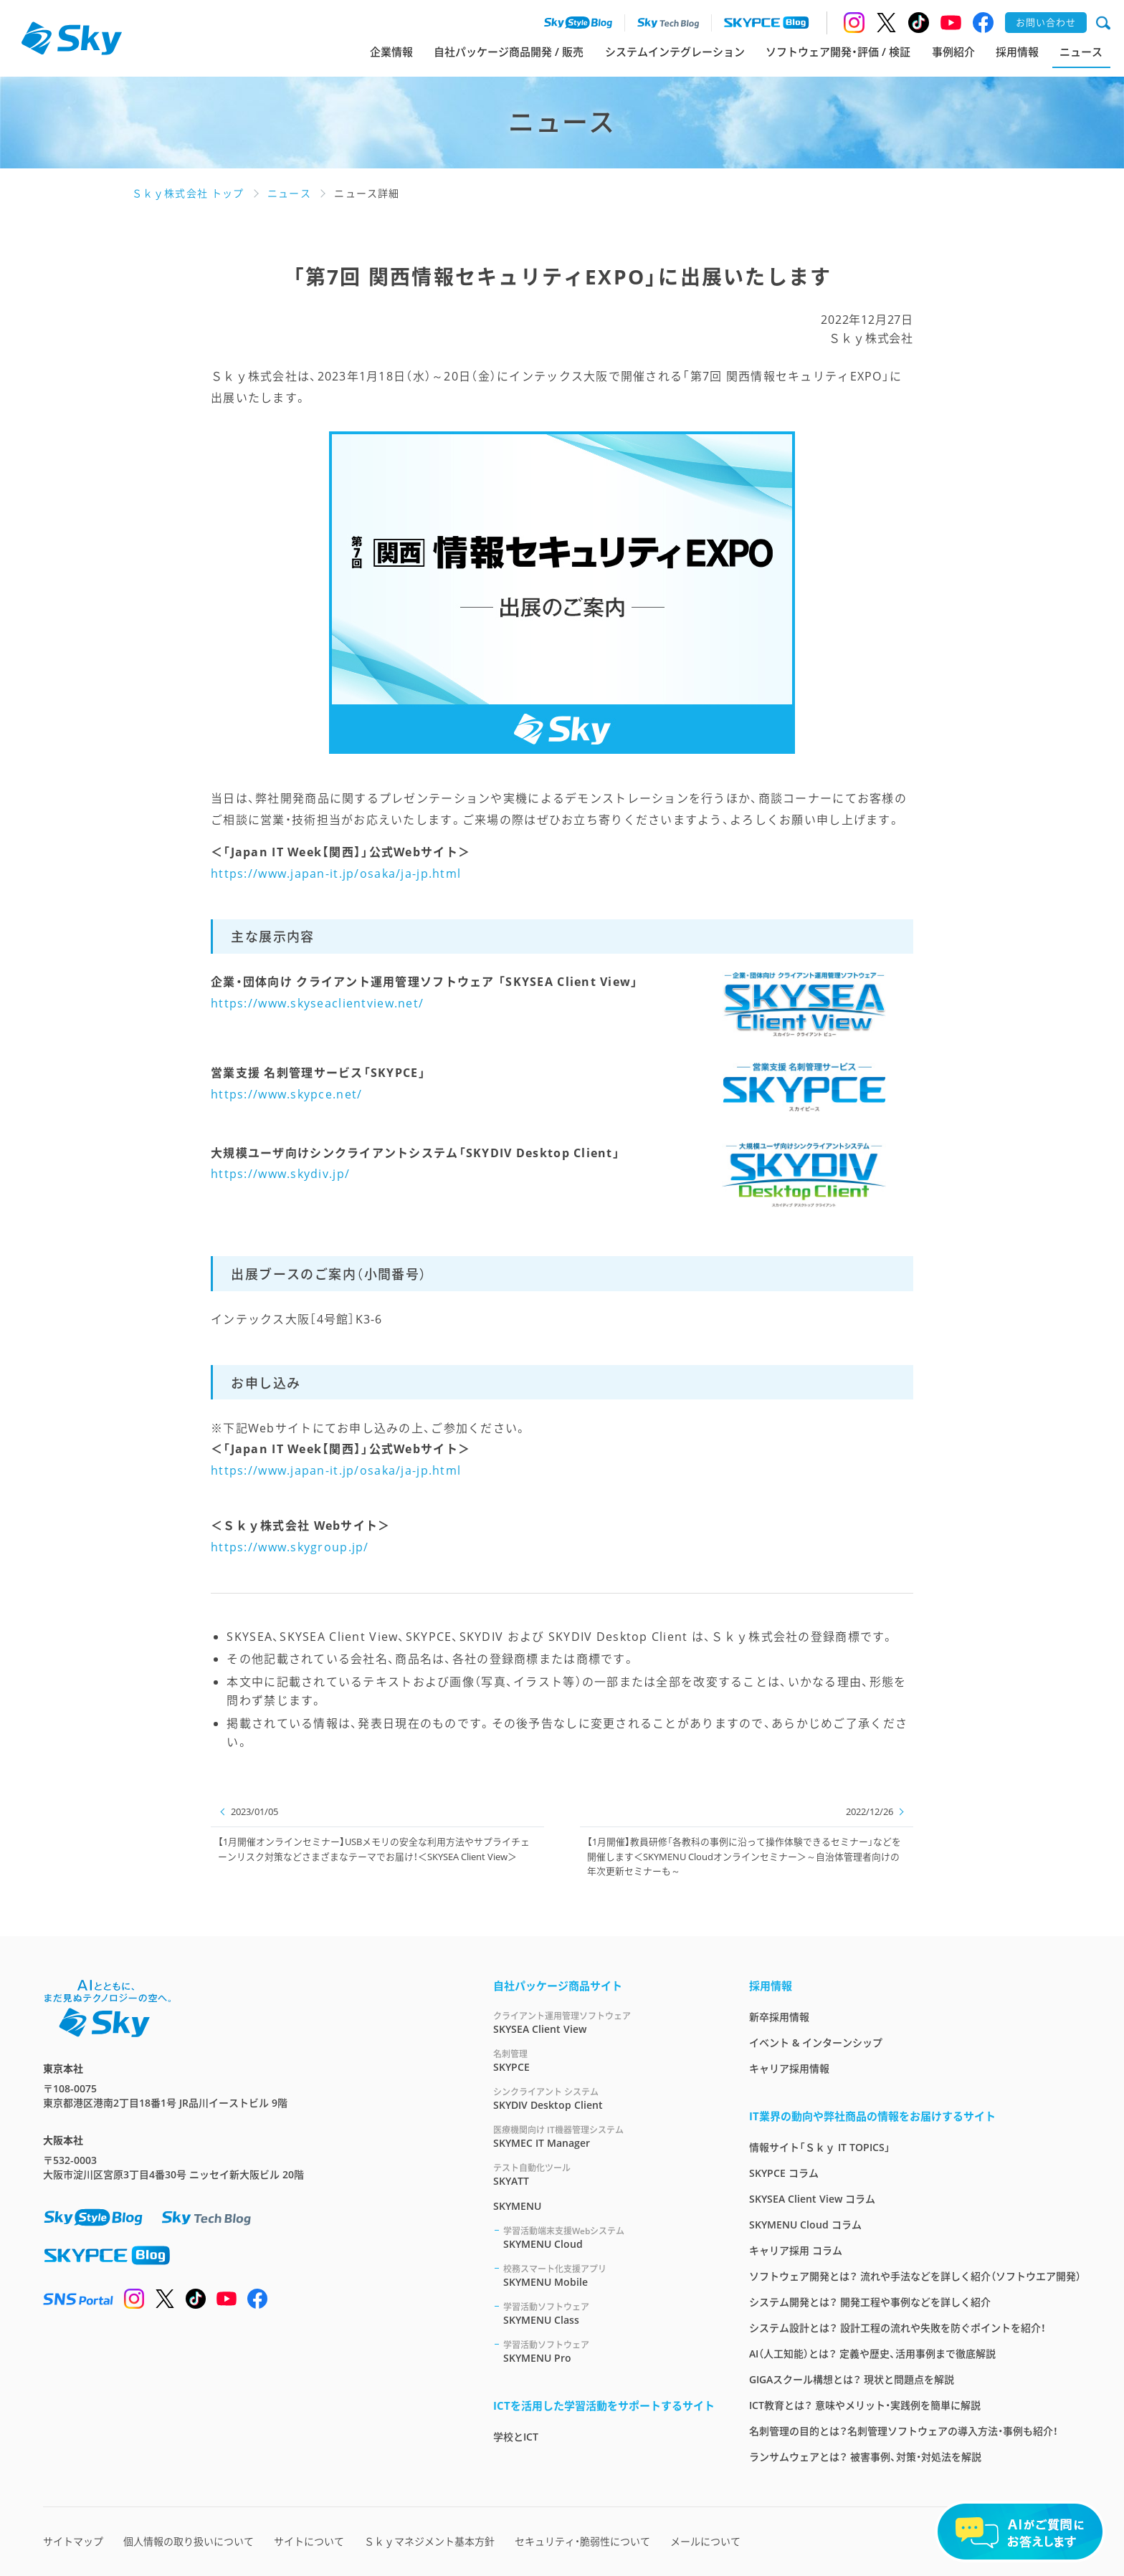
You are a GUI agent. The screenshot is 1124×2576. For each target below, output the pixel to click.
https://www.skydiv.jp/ (280, 1174)
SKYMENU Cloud (609, 2237)
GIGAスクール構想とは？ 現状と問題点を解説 (851, 2379)
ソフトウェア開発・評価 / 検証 (838, 51)
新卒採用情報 (779, 2017)
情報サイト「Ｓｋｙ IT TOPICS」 (819, 2147)
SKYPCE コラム (784, 2173)
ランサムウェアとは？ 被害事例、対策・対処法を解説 (865, 2457)
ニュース (1080, 51)
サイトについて (309, 2541)
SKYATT (604, 2174)
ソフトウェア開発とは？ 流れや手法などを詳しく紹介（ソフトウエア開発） (915, 2276)
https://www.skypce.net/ (286, 1094)
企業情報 (391, 51)
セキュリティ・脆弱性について (582, 2541)
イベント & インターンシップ (815, 2042)
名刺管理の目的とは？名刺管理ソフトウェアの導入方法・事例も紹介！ (903, 2431)
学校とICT (515, 2436)
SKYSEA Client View (604, 2022)
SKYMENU (517, 2206)
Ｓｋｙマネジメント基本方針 (429, 2541)
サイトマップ (73, 2541)
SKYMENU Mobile (609, 2275)
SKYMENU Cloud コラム (805, 2224)
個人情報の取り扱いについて (188, 2541)
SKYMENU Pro (609, 2351)
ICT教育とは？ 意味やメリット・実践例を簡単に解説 (865, 2405)
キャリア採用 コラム (795, 2250)
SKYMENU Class (609, 2313)
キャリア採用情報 (789, 2068)
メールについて (705, 2541)
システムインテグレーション (675, 51)
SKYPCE (604, 2060)
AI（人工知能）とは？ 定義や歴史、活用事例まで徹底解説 (872, 2353)
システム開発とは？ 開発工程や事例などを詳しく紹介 (870, 2302)
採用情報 (1017, 51)
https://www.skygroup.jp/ (290, 1547)
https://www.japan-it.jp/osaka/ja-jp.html (336, 873)
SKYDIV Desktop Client (604, 2098)
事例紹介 (953, 51)
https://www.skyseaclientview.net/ (317, 1003)
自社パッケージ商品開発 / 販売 (509, 51)
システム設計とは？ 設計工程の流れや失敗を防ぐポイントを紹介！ (897, 2328)
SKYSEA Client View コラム (812, 2199)
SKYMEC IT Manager (604, 2136)
